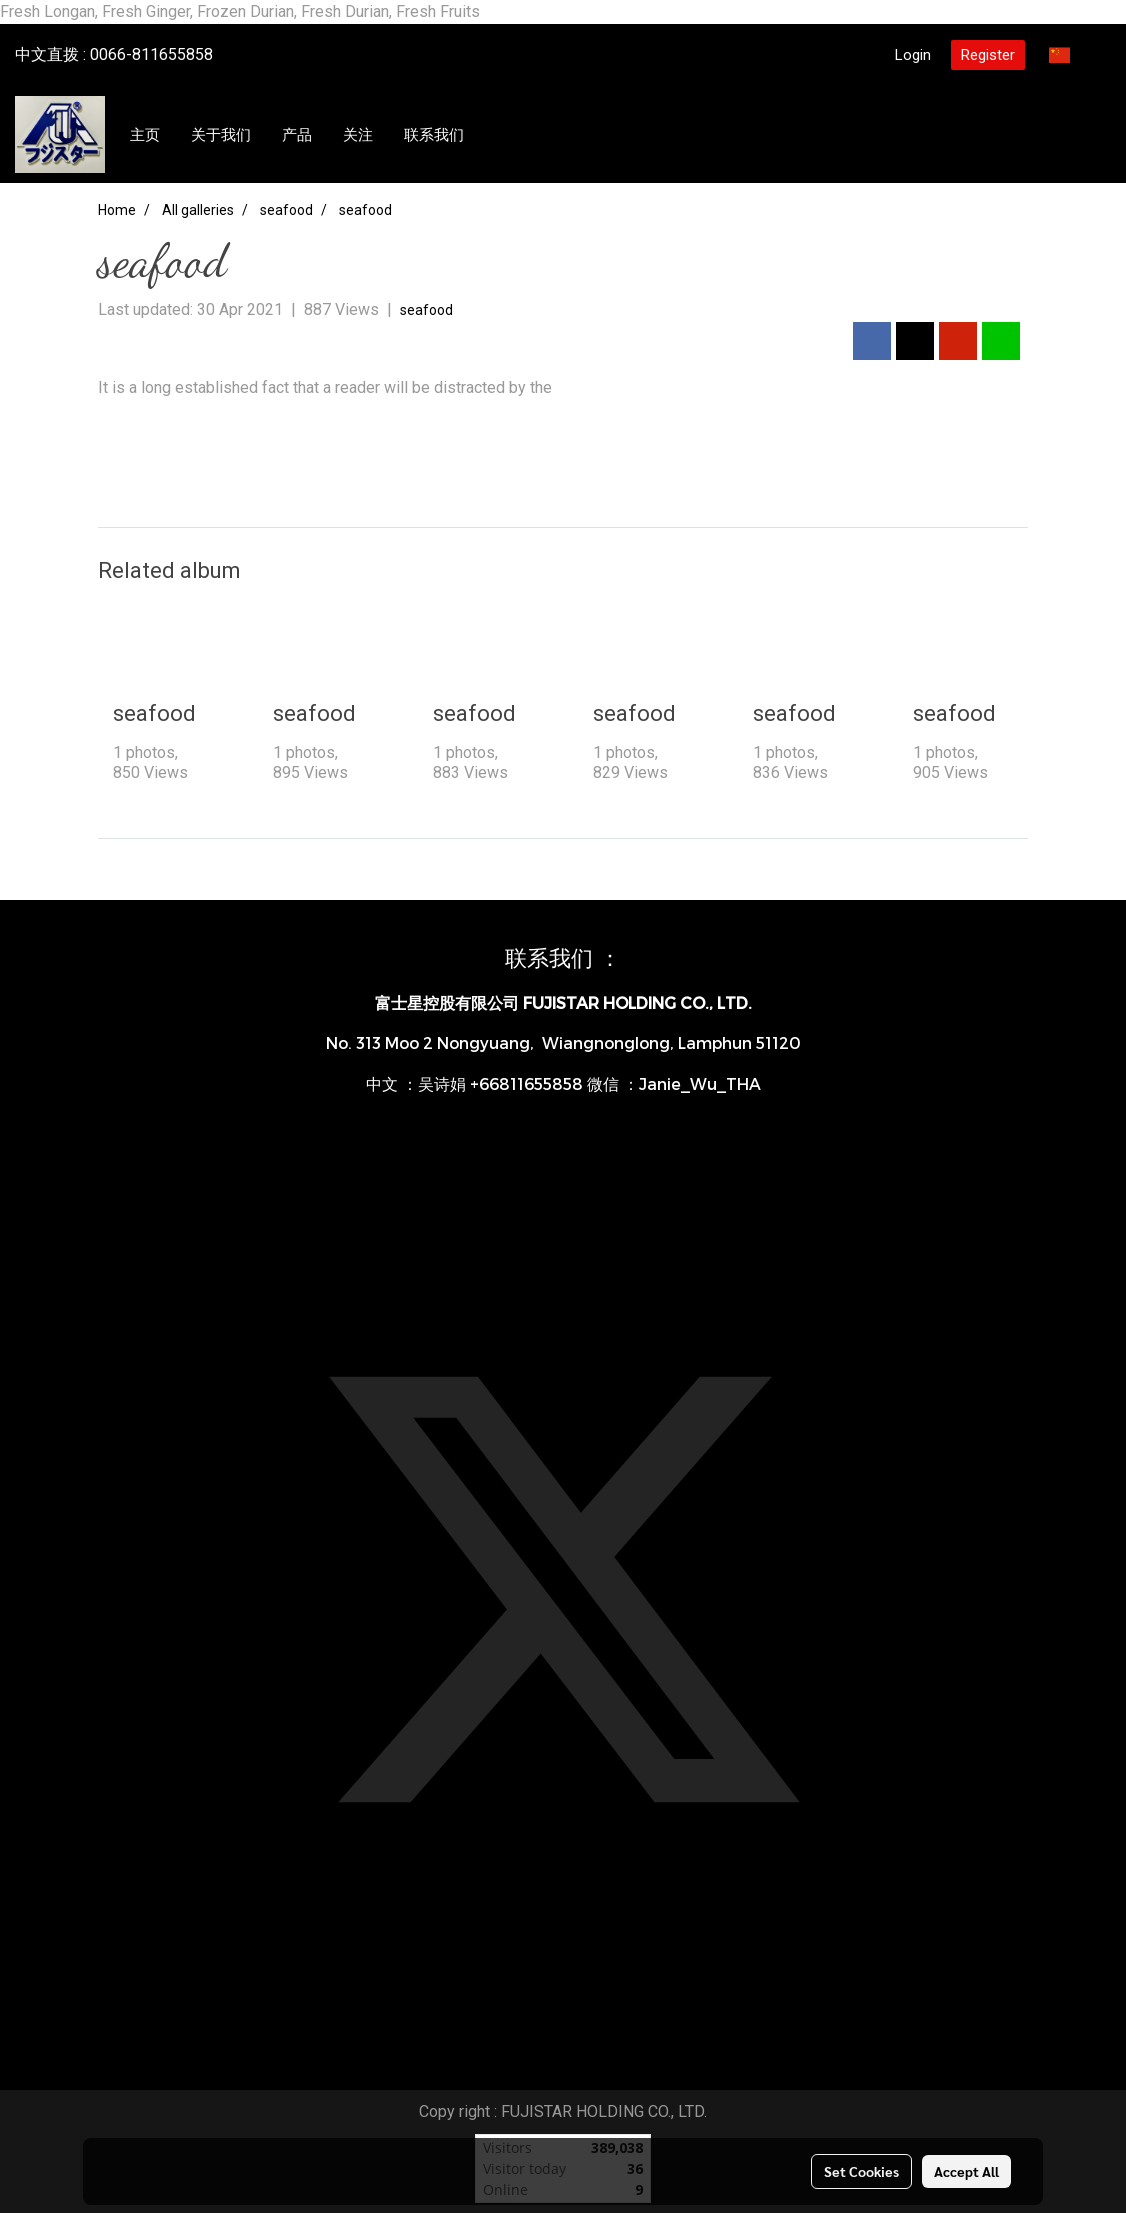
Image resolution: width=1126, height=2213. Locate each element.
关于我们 (221, 135)
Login (913, 55)
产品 (297, 135)
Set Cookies (861, 2171)
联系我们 (434, 135)
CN (1072, 54)
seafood (426, 310)
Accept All (966, 2171)
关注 (358, 135)
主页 (145, 135)
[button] (498, 135)
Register (988, 55)
